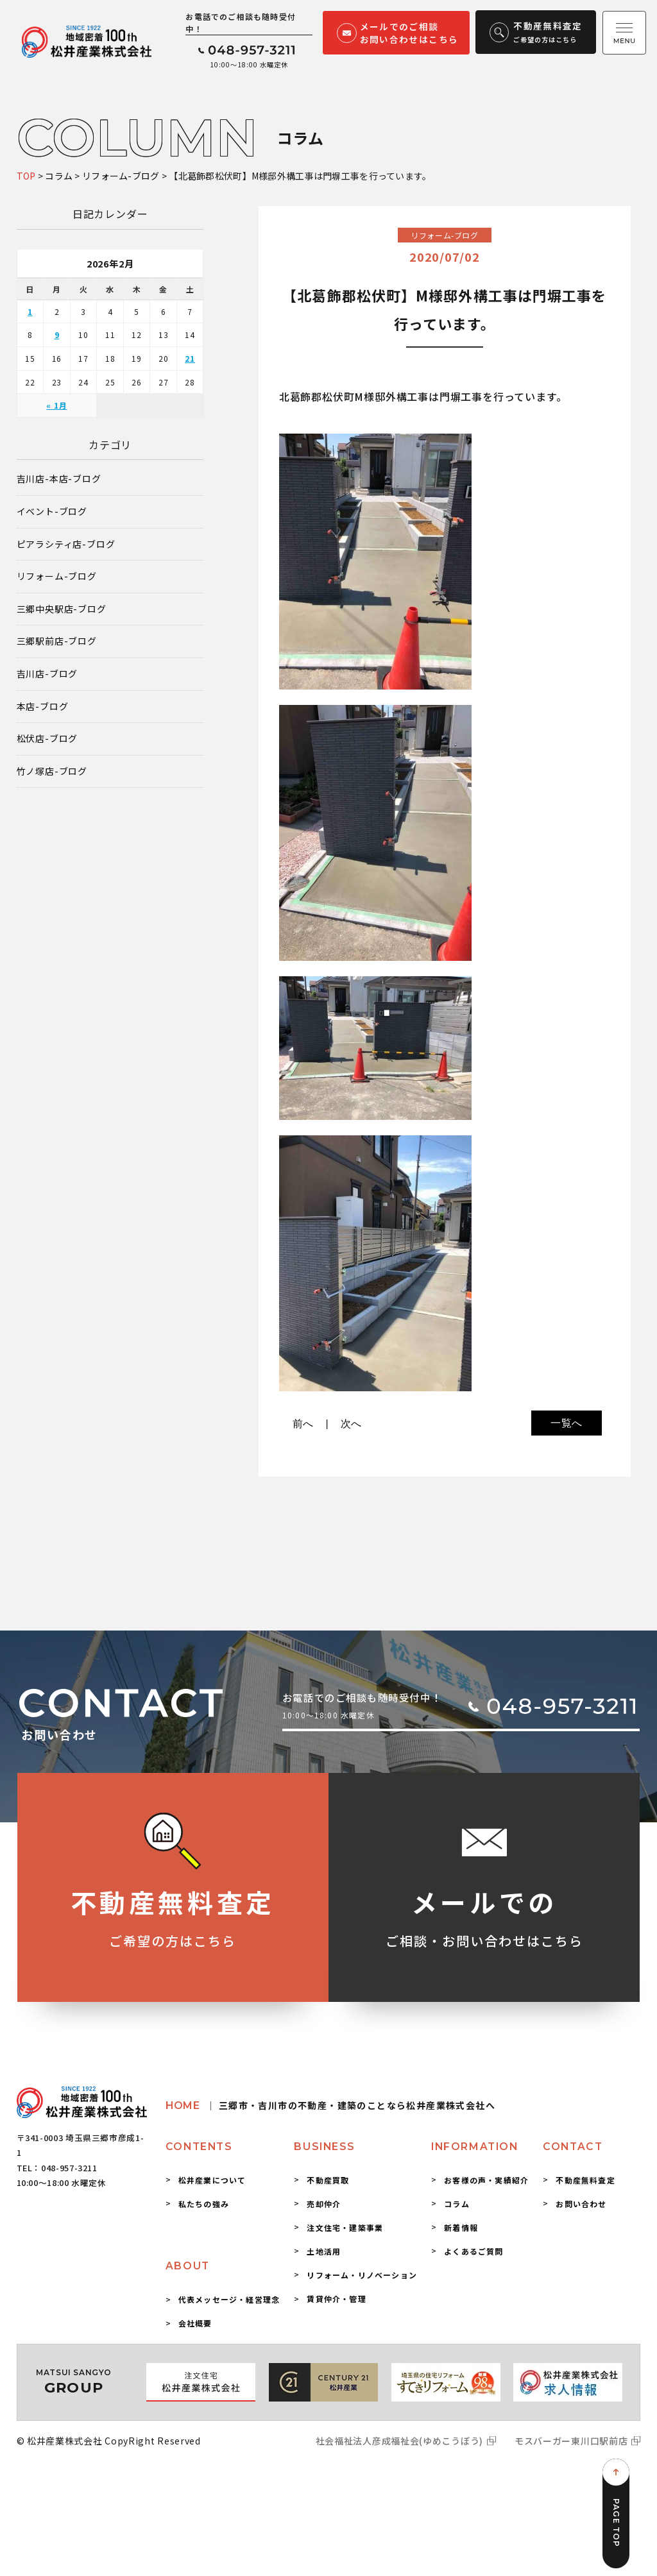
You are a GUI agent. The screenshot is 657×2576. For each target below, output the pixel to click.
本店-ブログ (43, 706)
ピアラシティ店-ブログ (66, 544)
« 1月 (56, 405)
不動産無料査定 (585, 2179)
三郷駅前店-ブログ (57, 641)
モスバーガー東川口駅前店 (571, 2440)
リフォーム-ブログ (57, 576)
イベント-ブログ (52, 511)
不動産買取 (328, 2179)
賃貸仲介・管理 (336, 2298)
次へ (352, 1423)
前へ (303, 1423)
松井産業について (212, 2179)
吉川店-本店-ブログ (59, 479)
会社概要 (195, 2323)
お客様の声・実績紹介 (486, 2179)
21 (190, 358)
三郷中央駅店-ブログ (62, 609)
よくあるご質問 (473, 2251)
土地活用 (324, 2251)
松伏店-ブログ (47, 739)
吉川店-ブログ (47, 674)
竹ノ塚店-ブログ (52, 771)
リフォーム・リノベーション (362, 2274)
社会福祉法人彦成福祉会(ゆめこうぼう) (399, 2440)
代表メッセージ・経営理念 (229, 2299)
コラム (457, 2203)
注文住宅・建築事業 (345, 2227)
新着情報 (461, 2227)
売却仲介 (324, 2203)
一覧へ (566, 1423)
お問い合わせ (581, 2203)
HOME (330, 2105)
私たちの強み (203, 2203)
